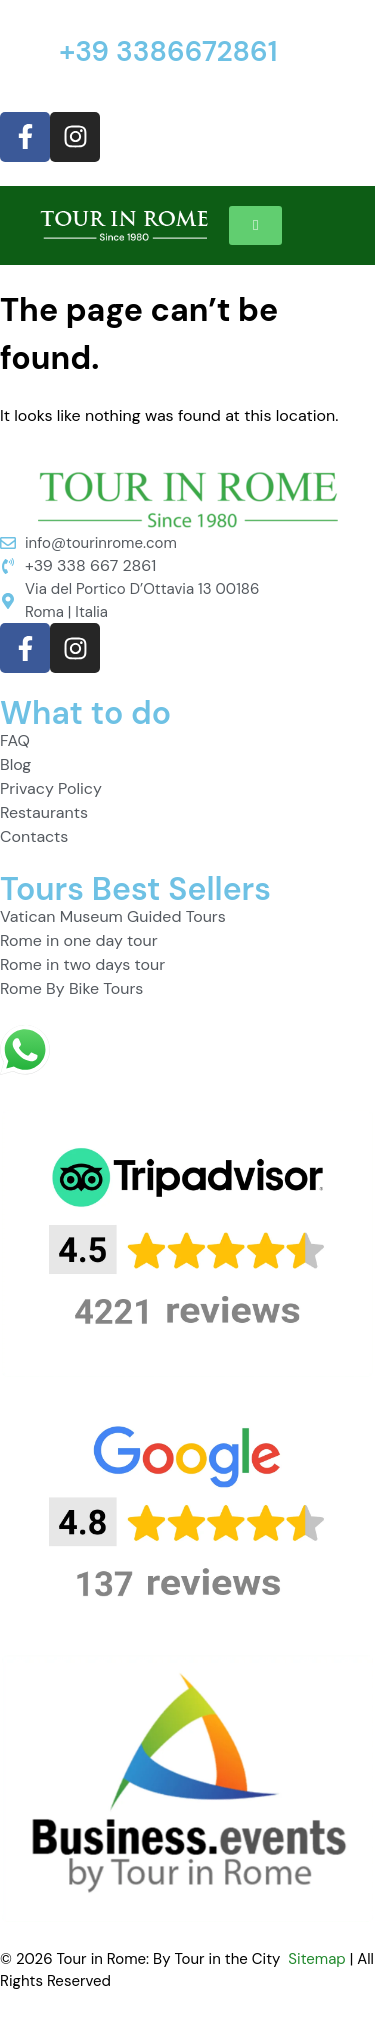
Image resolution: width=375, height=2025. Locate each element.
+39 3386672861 (168, 51)
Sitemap (316, 1959)
